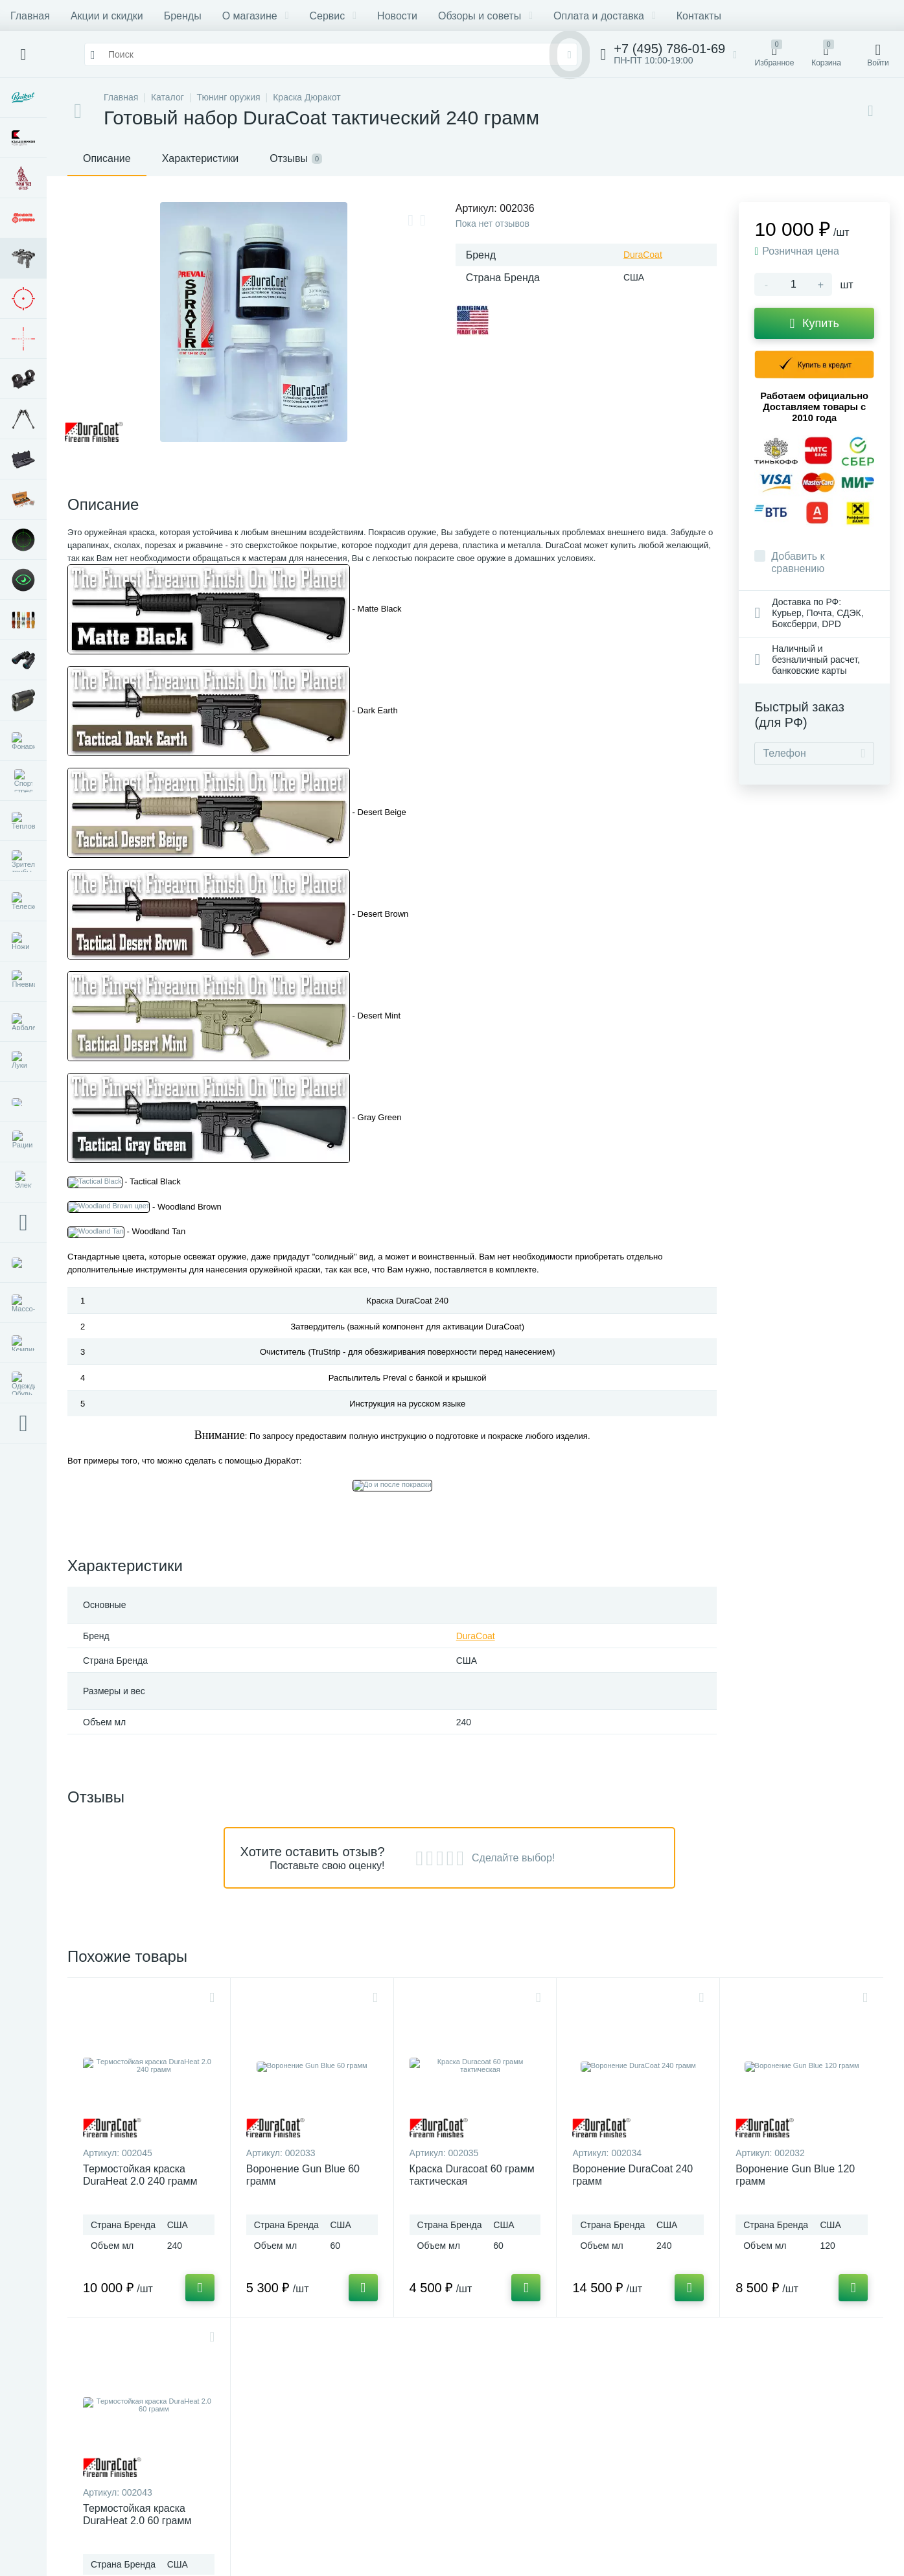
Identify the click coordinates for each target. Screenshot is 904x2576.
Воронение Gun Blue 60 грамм (303, 2175)
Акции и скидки (107, 15)
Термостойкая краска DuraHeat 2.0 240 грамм (140, 2175)
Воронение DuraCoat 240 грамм (632, 2175)
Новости (397, 15)
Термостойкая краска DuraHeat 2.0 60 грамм (137, 2514)
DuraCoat (642, 254)
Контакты (699, 15)
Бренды (183, 15)
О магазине (255, 15)
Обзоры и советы (485, 15)
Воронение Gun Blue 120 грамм (795, 2175)
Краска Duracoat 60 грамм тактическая (472, 2175)
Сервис (332, 15)
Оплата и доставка (604, 15)
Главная (30, 15)
